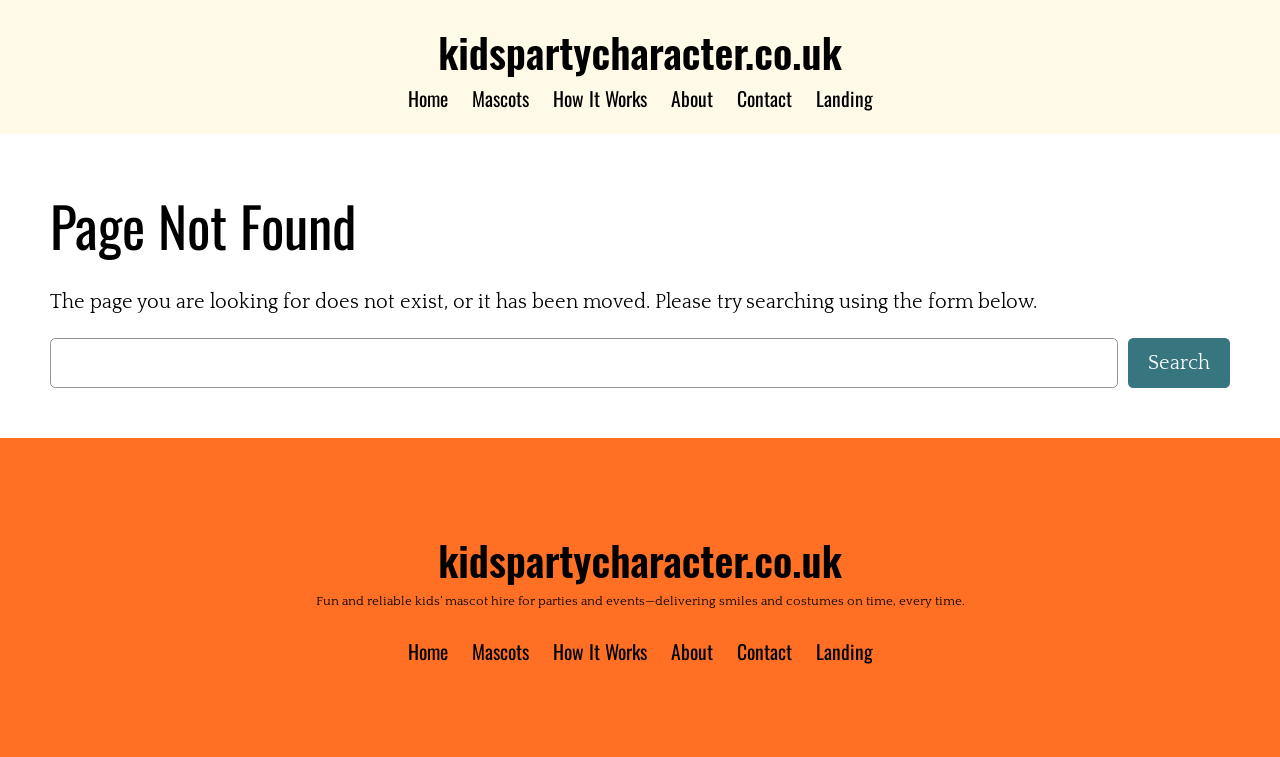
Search (1179, 363)
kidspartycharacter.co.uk (640, 51)
